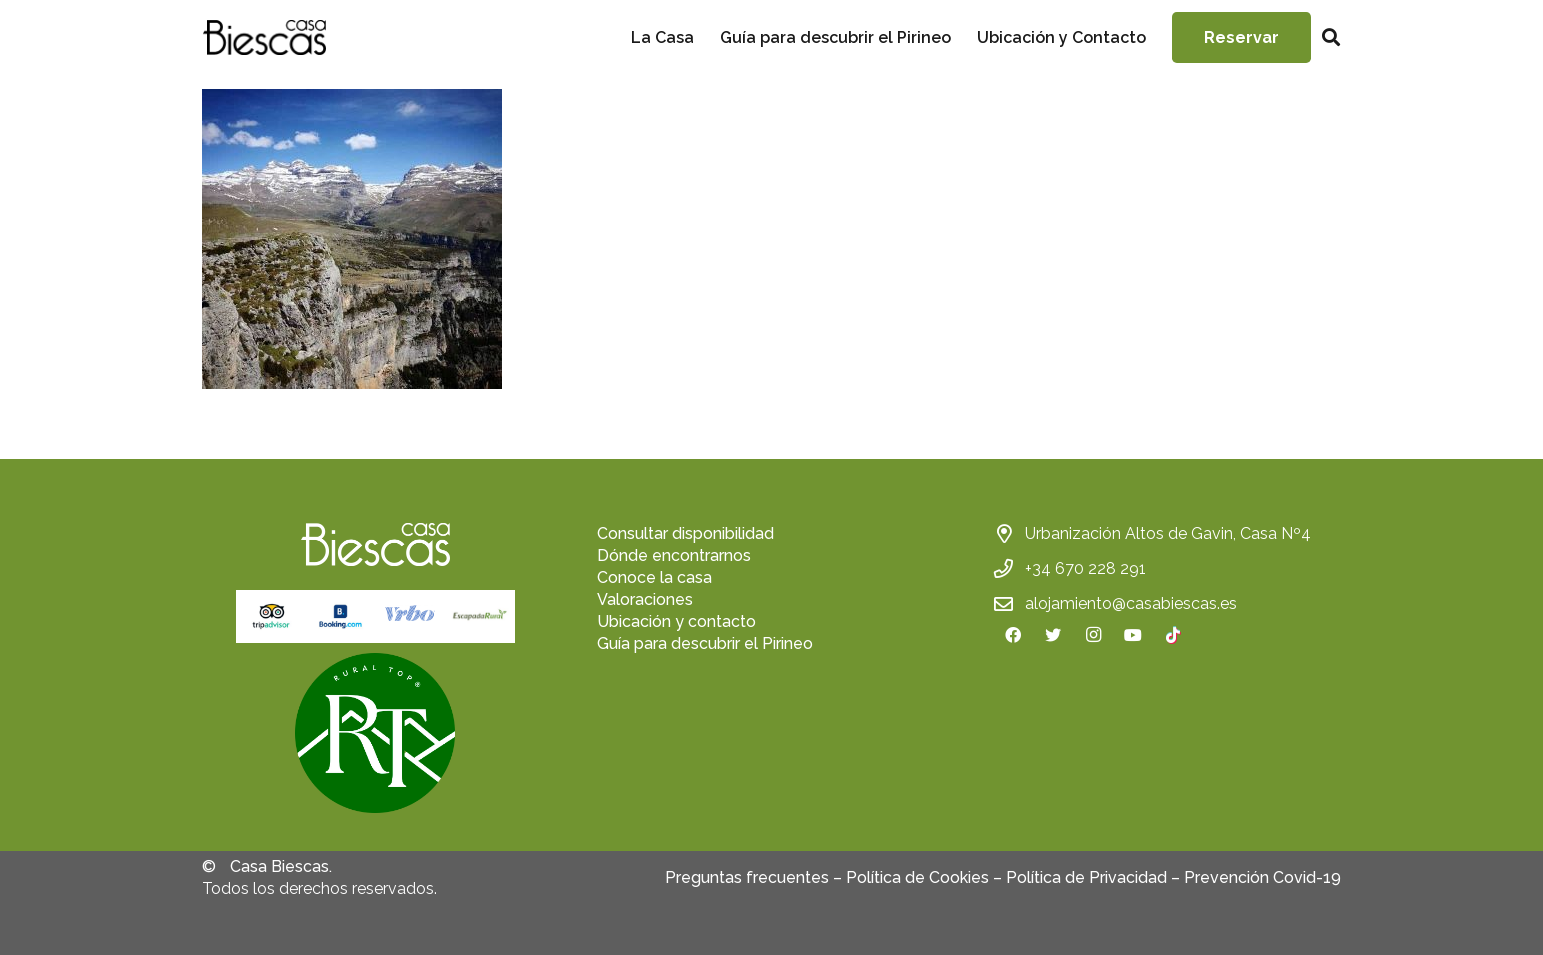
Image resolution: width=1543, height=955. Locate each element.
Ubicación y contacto (676, 621)
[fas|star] (375, 736)
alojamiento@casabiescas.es (1131, 603)
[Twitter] (1053, 635)
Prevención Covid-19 (1262, 877)
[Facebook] (1013, 635)
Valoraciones (645, 599)
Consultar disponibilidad (685, 533)
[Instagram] (1093, 635)
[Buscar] (1331, 37)
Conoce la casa (654, 577)
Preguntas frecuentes (747, 877)
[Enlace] (264, 37)
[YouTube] (1133, 635)
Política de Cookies (917, 877)
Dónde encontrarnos (674, 555)
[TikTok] (1173, 635)
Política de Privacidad (1086, 877)
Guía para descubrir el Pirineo (705, 643)
